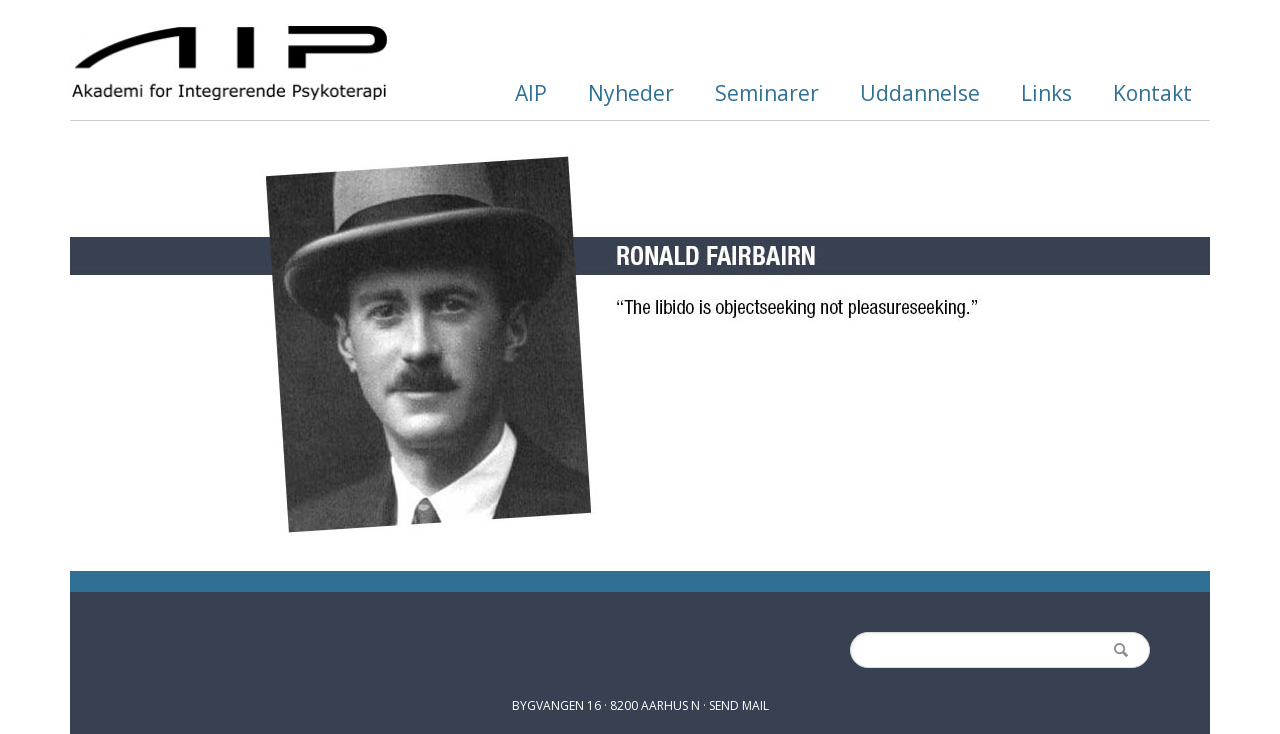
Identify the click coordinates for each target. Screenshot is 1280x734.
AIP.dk (230, 62)
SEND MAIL (739, 705)
